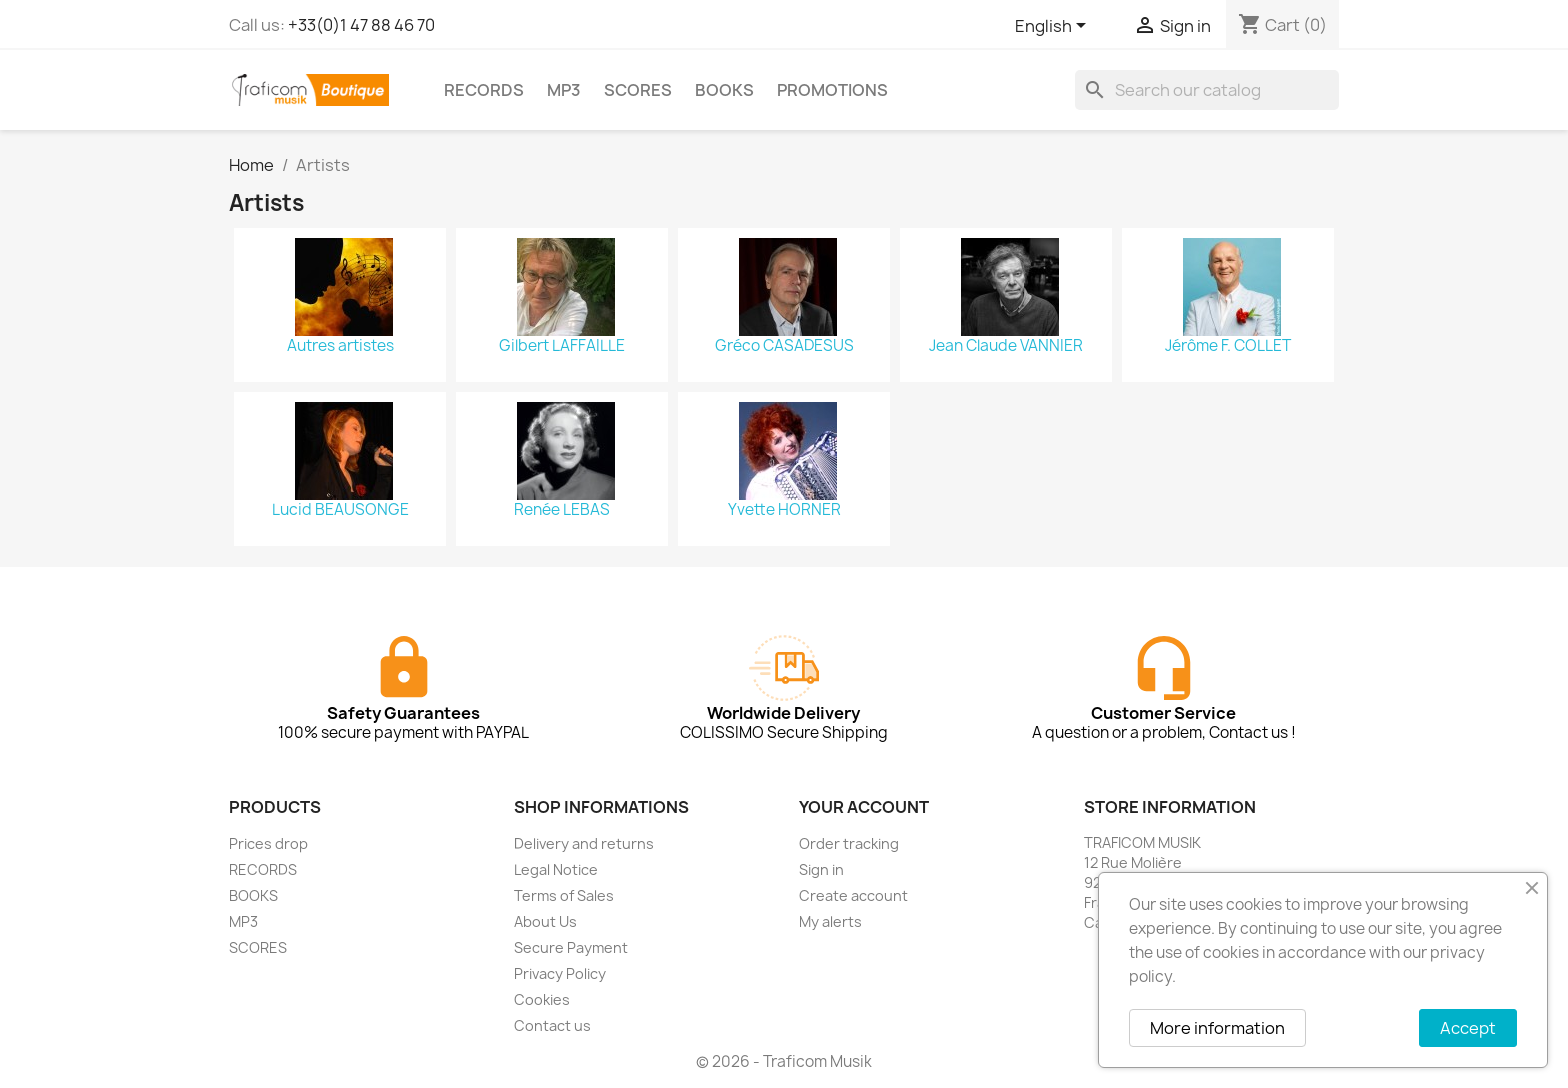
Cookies (542, 999)
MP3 (564, 90)
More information (1217, 1028)
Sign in (821, 869)
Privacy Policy (560, 973)
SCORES (638, 90)
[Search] (1207, 90)
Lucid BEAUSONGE (340, 510)
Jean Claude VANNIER (1006, 346)
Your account (864, 807)
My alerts (830, 921)
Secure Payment (571, 947)
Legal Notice (556, 869)
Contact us (552, 1025)
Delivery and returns (584, 843)
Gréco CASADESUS (784, 346)
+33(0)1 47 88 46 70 (361, 25)
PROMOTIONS (832, 90)
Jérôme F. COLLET (1228, 346)
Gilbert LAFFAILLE (562, 346)
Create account (853, 895)
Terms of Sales (564, 895)
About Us (545, 921)
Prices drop (268, 843)
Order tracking (849, 843)
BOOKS (724, 90)
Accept (1468, 1028)
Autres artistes (340, 346)
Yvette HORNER (784, 510)
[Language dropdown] (1054, 27)
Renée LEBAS (562, 510)
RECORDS (484, 90)
